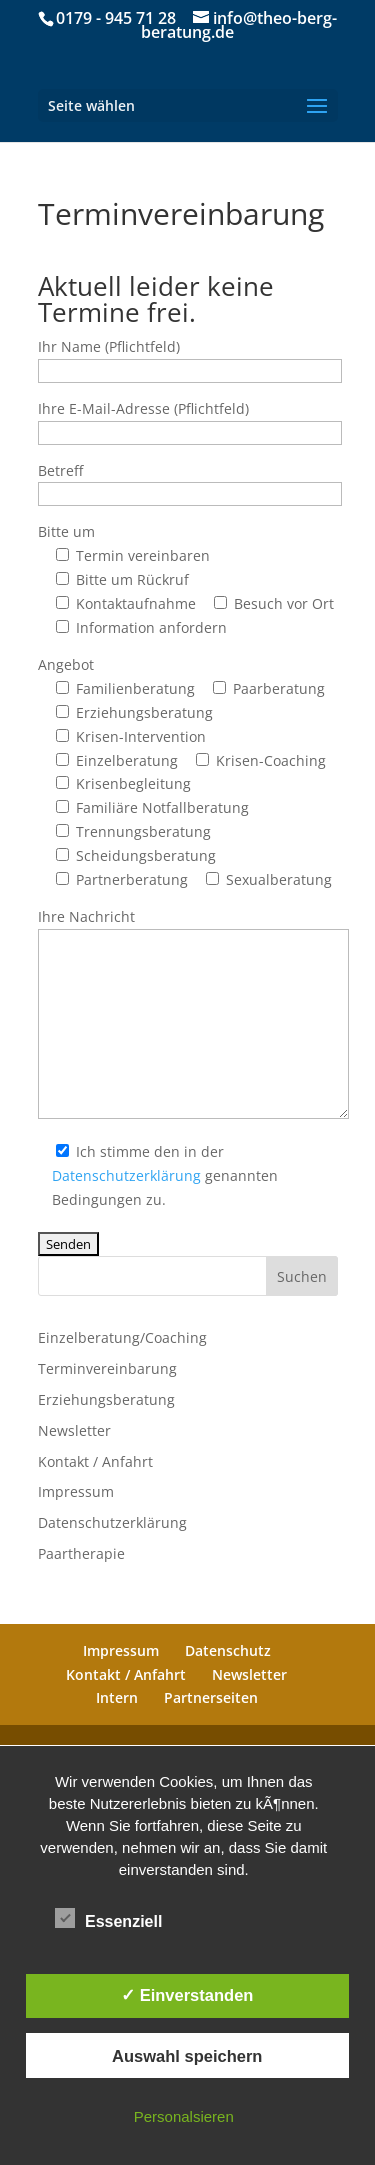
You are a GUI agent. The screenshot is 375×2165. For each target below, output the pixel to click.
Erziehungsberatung (106, 1399)
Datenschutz (228, 1650)
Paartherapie (81, 1553)
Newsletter (74, 1430)
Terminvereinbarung (107, 1368)
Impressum (76, 1491)
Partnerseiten (211, 1697)
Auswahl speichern (187, 2056)
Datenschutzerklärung (126, 1175)
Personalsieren (184, 2116)
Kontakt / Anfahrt (95, 1461)
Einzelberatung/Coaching (122, 1337)
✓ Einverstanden (187, 1995)
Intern (117, 1697)
